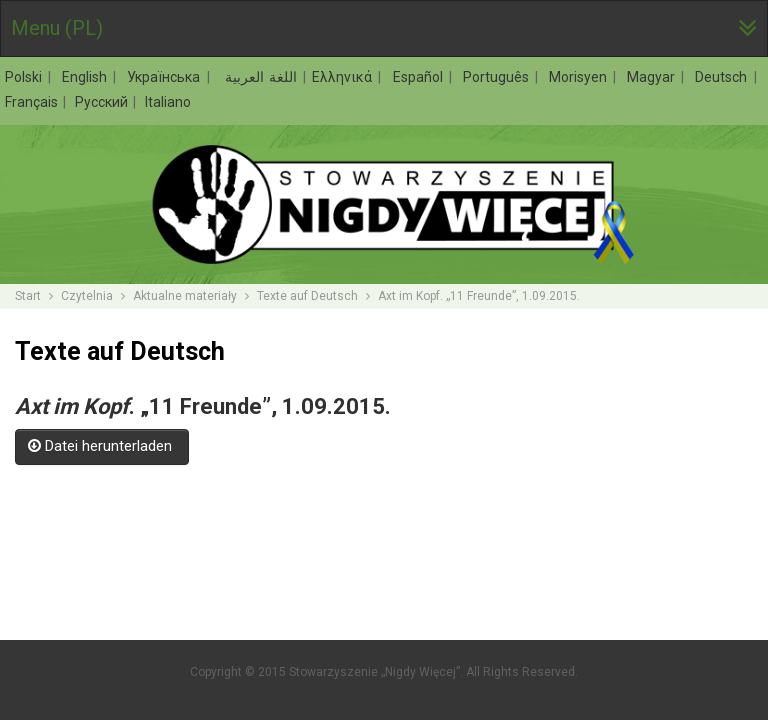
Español (420, 77)
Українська (166, 77)
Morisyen (580, 77)
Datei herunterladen (102, 446)
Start (28, 296)
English (87, 77)
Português (498, 77)
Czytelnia (87, 296)
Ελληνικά (344, 77)
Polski (26, 77)
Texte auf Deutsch (307, 296)
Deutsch (723, 77)
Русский (103, 102)
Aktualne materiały (185, 296)
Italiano (168, 102)
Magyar (653, 77)
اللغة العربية (259, 77)
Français (33, 102)
